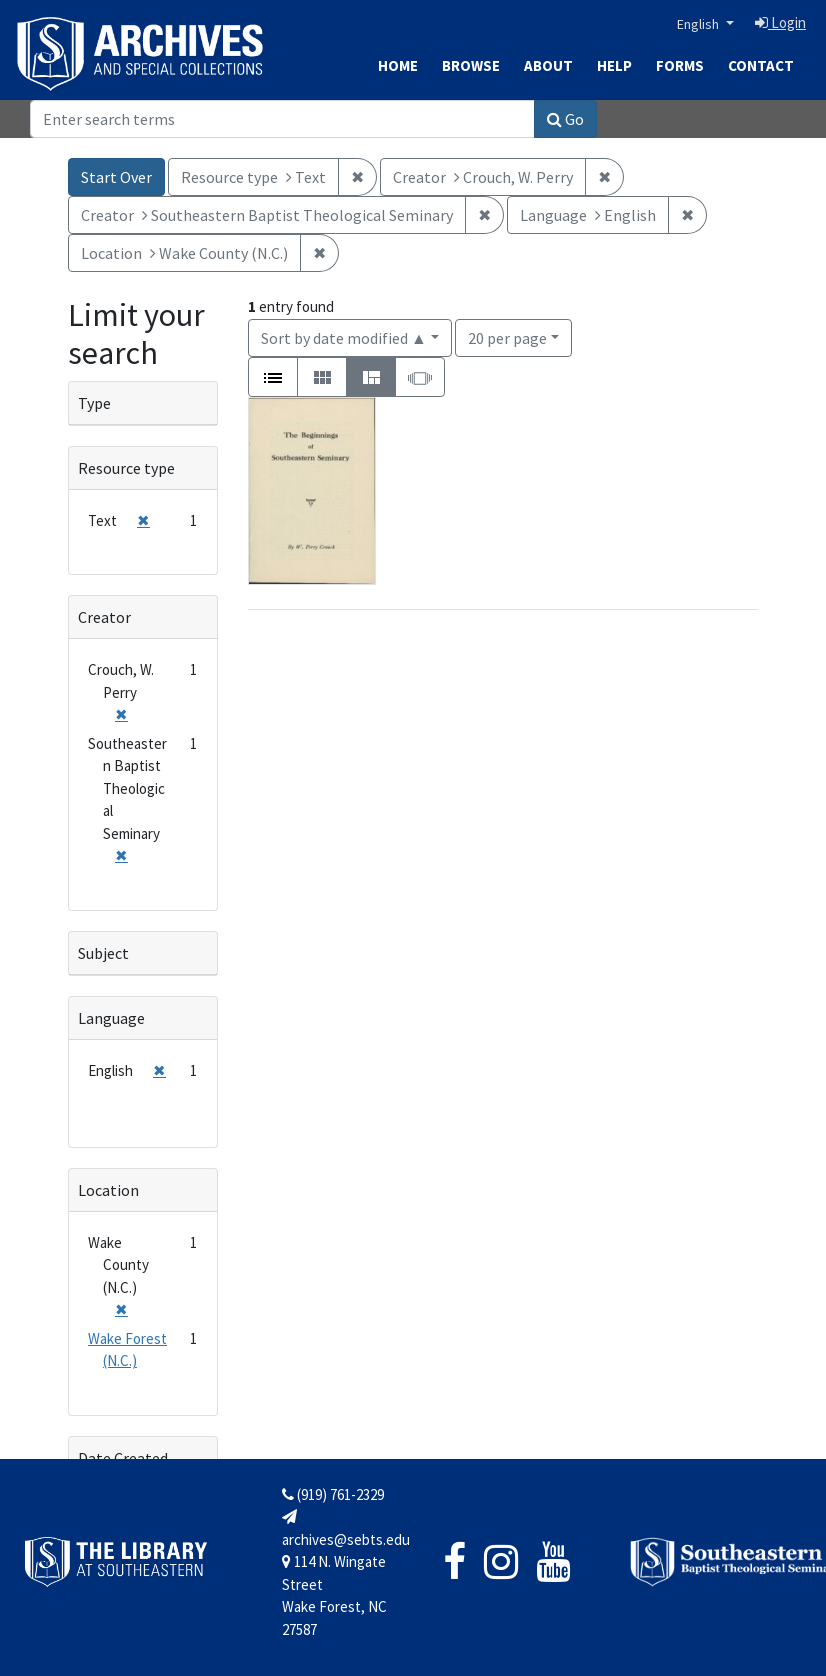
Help (614, 65)
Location (108, 1190)
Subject (103, 953)
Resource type (126, 468)
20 (507, 336)
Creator (104, 617)
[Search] (282, 119)
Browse (471, 65)
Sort (344, 338)
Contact (761, 65)
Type (94, 403)
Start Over (116, 177)
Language (111, 1018)
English (699, 24)
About (548, 65)
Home (398, 65)
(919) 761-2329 (333, 1494)
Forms (680, 65)
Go (565, 119)
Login (780, 22)
